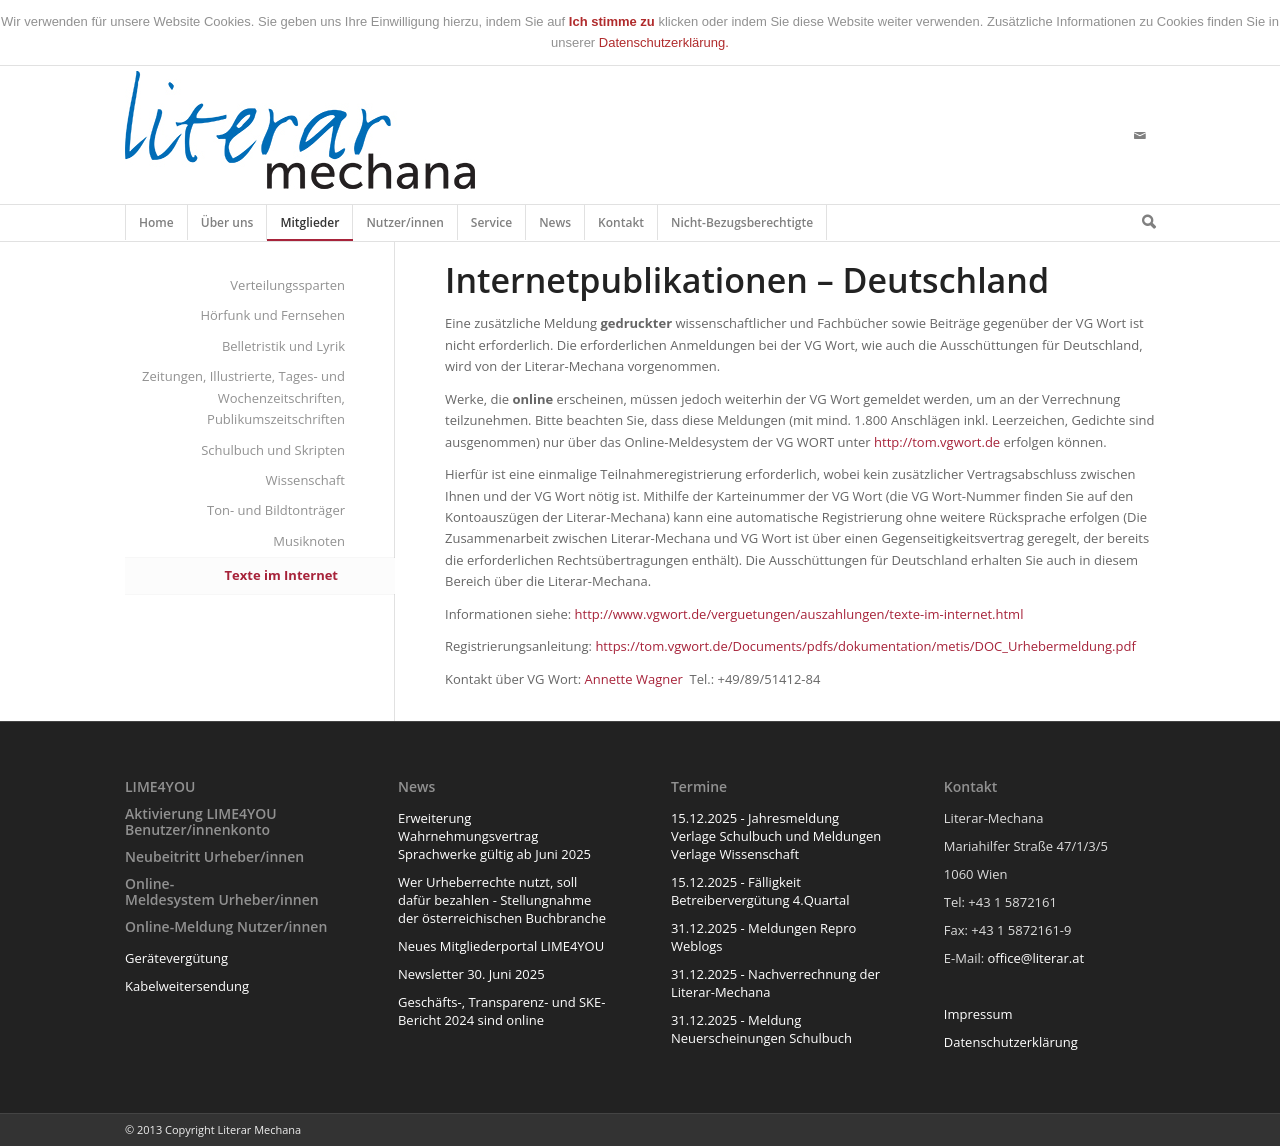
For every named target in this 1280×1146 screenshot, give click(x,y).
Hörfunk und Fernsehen (272, 315)
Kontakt (621, 227)
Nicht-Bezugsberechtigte (742, 227)
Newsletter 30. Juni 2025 (471, 974)
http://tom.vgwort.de (937, 442)
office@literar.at (1036, 958)
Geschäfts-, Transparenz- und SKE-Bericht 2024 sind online (502, 1011)
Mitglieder (310, 227)
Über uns (228, 227)
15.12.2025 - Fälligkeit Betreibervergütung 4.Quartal (760, 891)
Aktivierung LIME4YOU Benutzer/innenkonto (201, 821)
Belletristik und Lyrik (283, 346)
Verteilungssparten (287, 285)
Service (492, 227)
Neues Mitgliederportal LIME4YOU (501, 946)
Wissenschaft (305, 480)
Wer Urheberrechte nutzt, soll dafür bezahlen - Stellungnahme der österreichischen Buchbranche (502, 900)
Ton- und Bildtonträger (276, 510)
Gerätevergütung (176, 958)
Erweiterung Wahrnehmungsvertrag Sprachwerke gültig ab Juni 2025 (494, 836)
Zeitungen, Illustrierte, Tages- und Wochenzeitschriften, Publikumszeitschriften (243, 397)
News (555, 227)
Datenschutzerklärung (1011, 1042)
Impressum (978, 1014)
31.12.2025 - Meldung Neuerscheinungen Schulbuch (761, 1029)
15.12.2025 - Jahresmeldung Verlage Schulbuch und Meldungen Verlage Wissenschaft (776, 836)
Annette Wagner (634, 679)
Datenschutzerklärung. (664, 42)
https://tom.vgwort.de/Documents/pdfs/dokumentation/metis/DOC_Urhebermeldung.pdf (865, 646)
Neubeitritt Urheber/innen (214, 856)
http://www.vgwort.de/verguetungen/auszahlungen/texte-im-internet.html (799, 614)
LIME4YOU (160, 786)
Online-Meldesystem (170, 891)
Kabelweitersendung (187, 986)
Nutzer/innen (405, 227)
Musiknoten (309, 541)
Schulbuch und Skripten (273, 450)
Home (156, 227)
